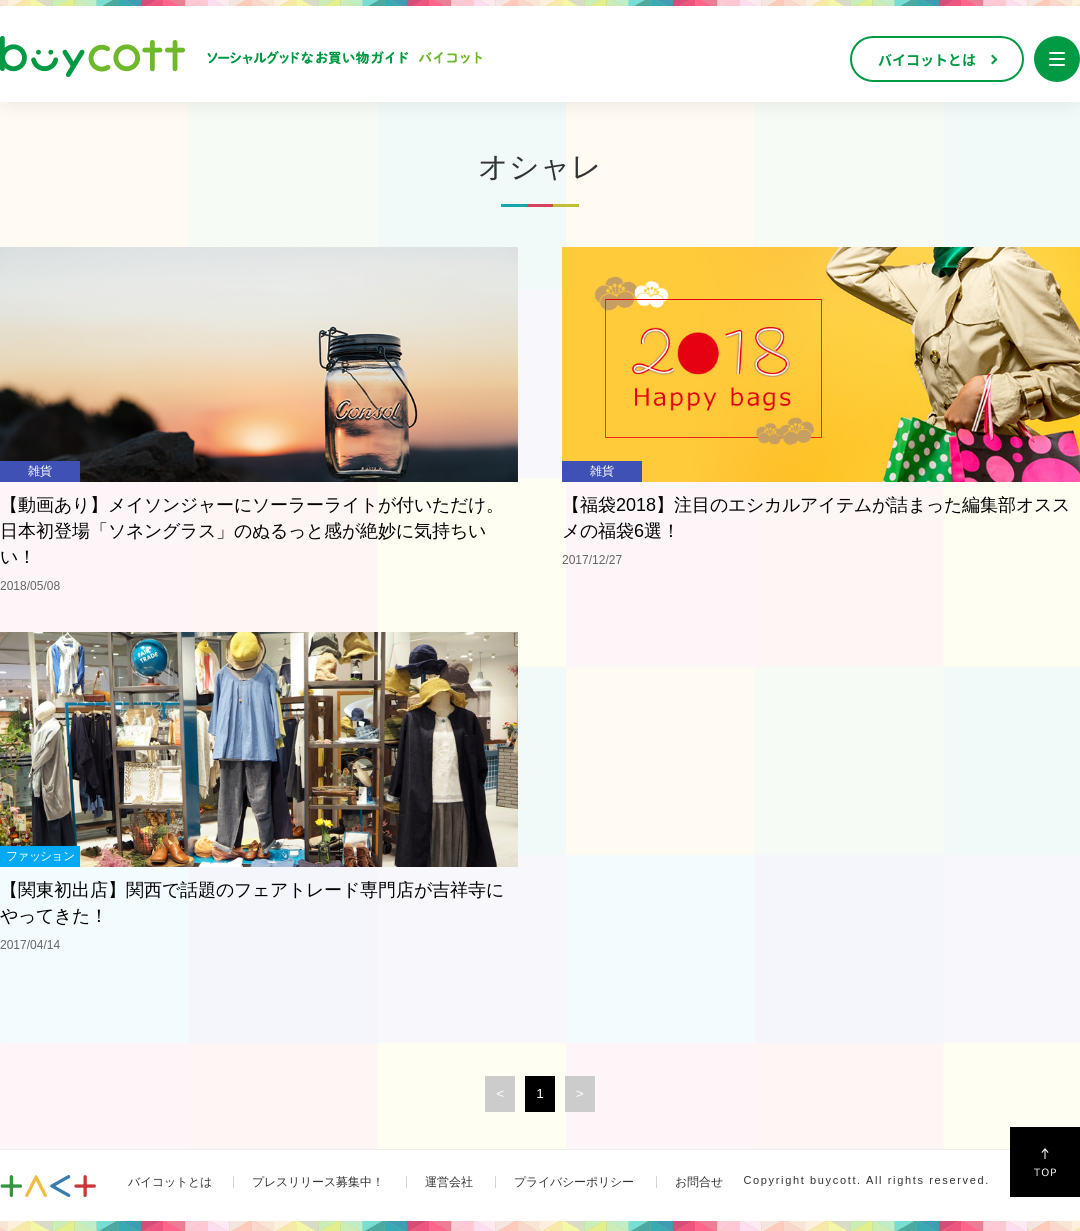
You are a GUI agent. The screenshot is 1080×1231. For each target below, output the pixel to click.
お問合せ (699, 1182)
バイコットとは (170, 1182)
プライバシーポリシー (574, 1182)
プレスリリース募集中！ (318, 1182)
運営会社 (449, 1182)
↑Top (1045, 1162)
